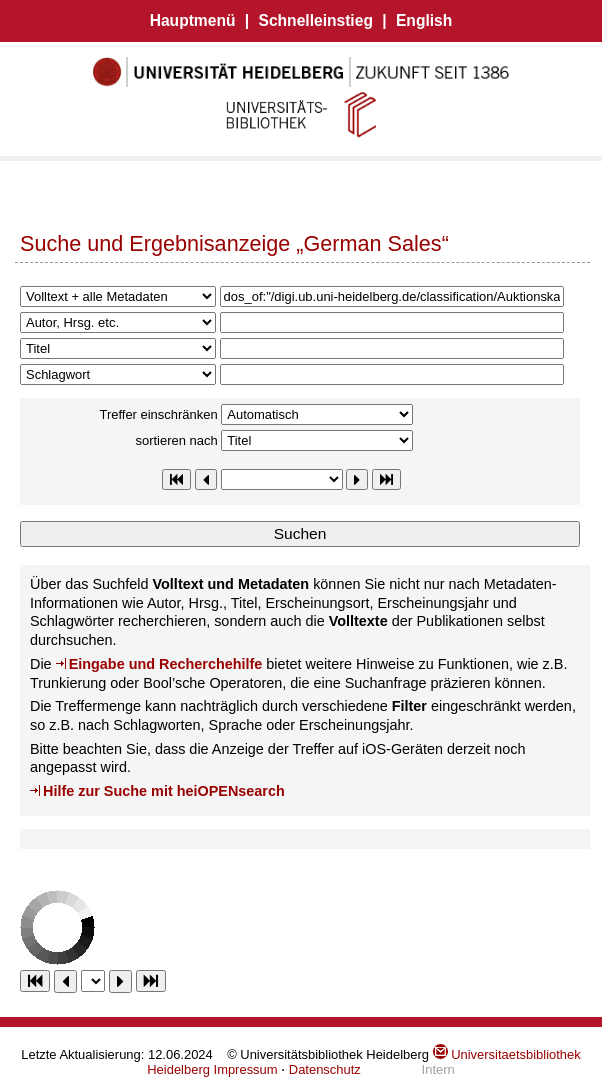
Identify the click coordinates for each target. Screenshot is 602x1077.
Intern (438, 1069)
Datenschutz (325, 1069)
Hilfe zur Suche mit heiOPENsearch (164, 791)
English (424, 20)
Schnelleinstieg (316, 20)
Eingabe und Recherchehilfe (166, 664)
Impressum (246, 1069)
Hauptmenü (193, 20)
